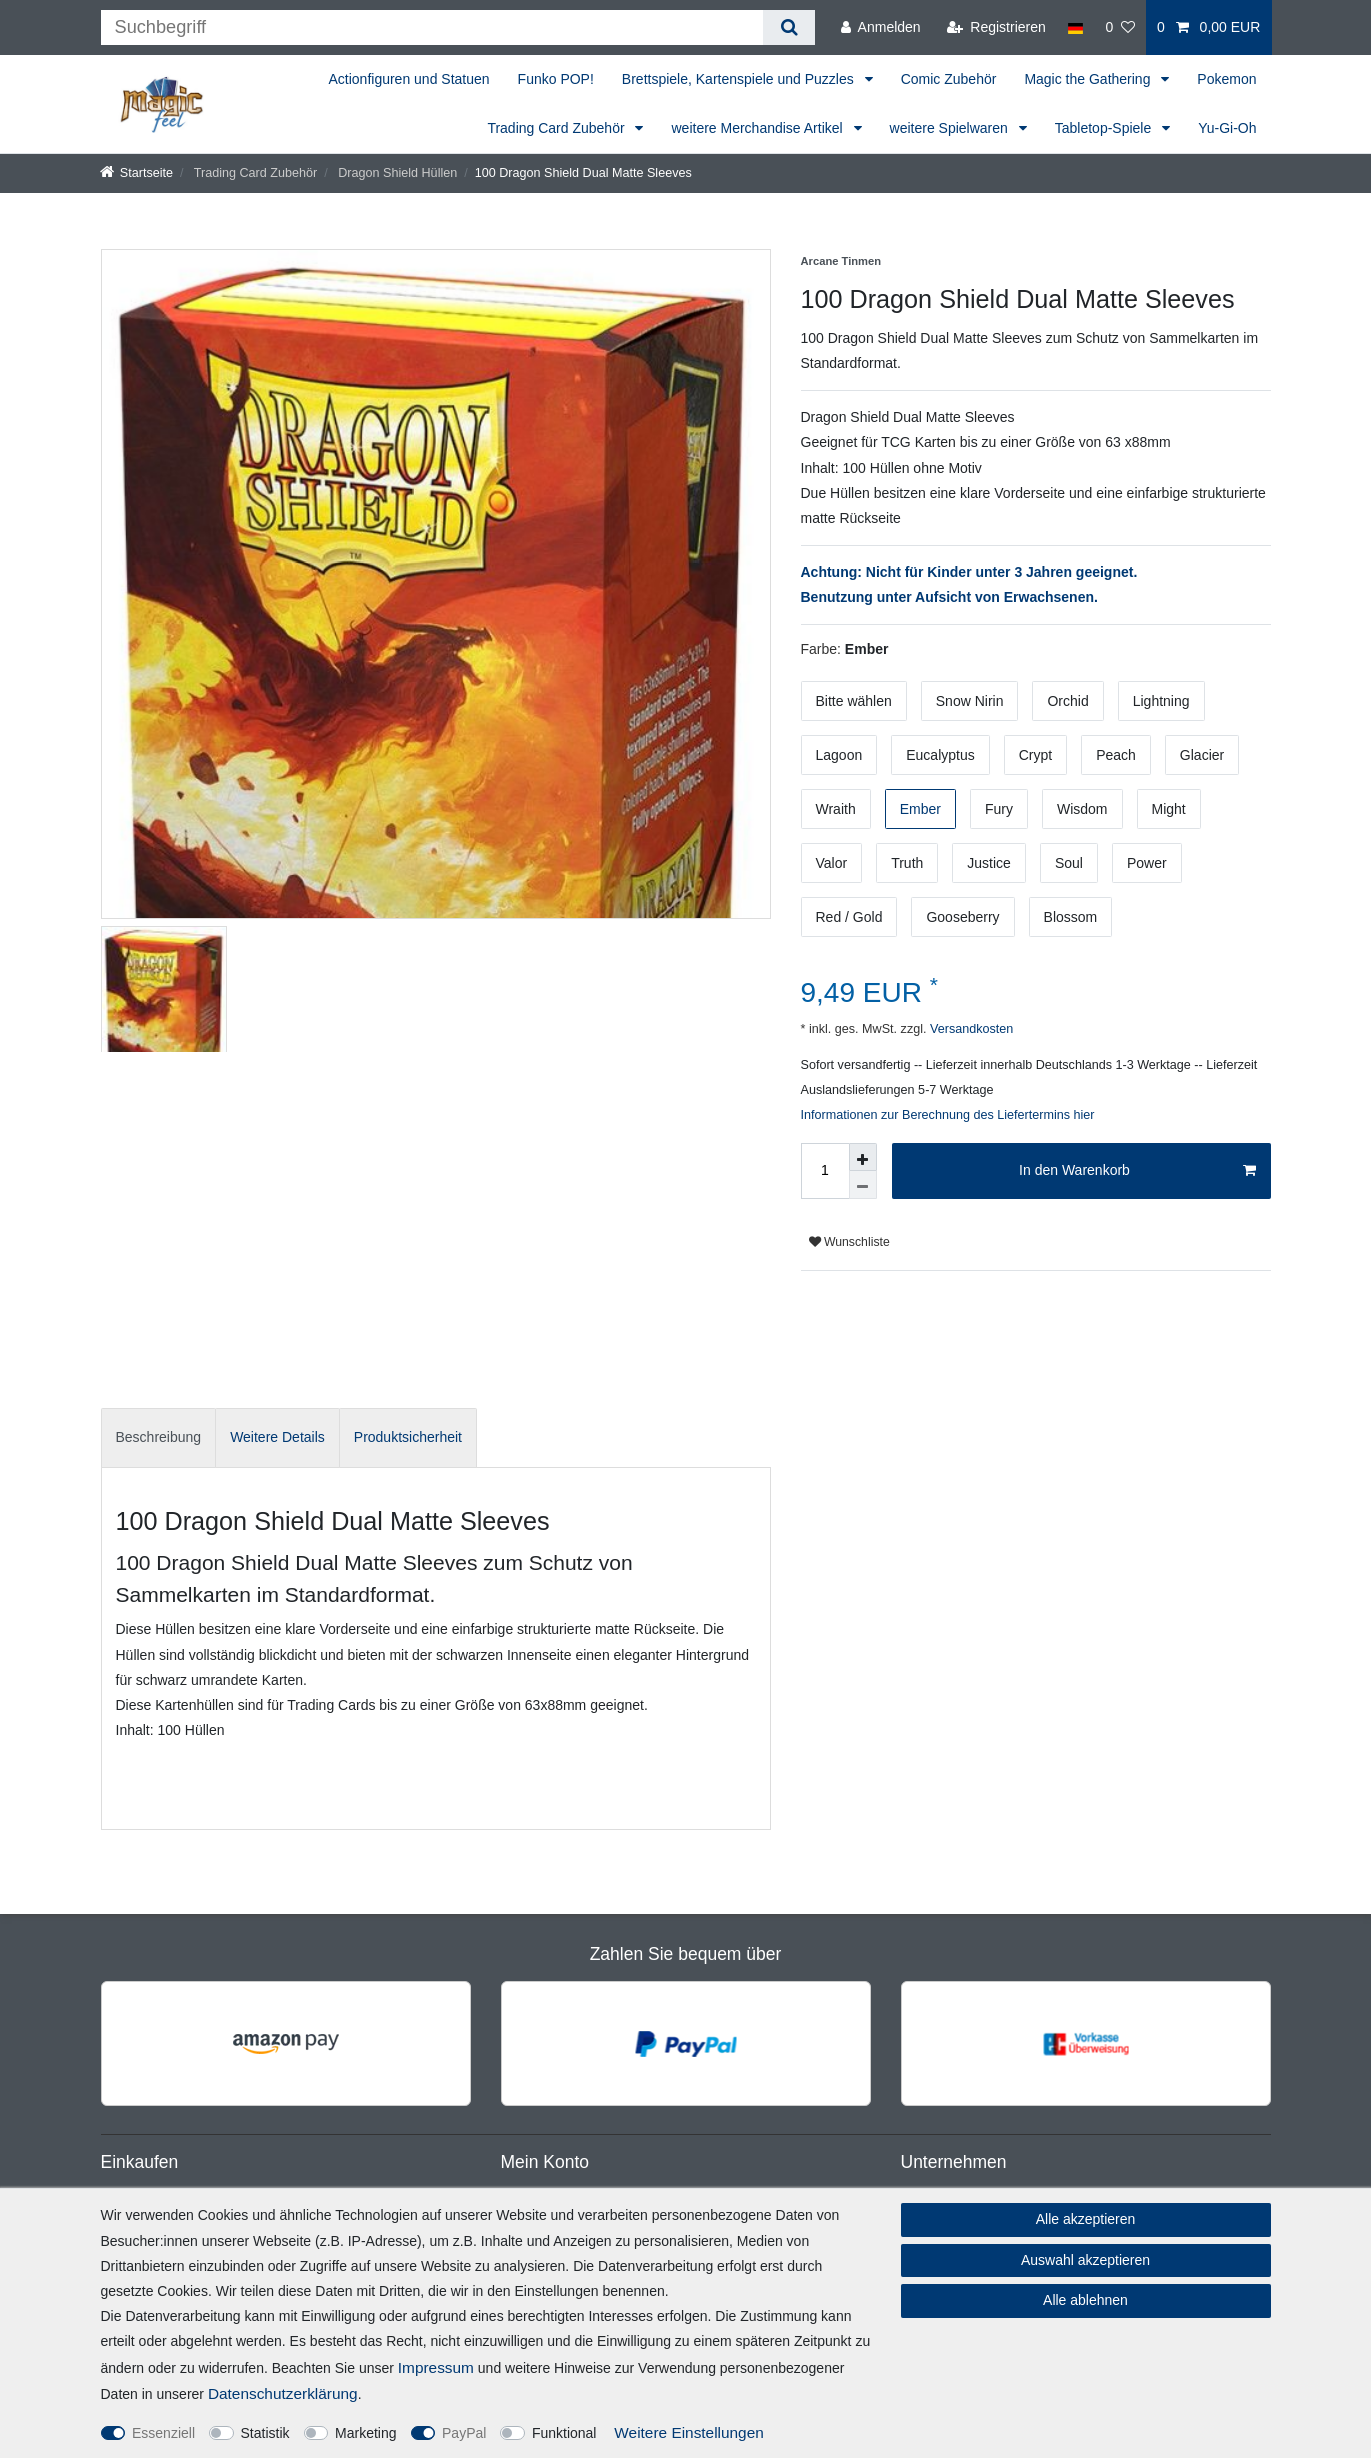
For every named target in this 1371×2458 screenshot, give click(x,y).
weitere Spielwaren (951, 128)
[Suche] (788, 27)
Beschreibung (159, 1437)
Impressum (436, 2367)
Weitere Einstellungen (688, 2432)
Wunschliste (849, 1242)
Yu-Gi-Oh (1227, 128)
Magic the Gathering (1089, 79)
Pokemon (1226, 79)
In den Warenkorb (1137, 1171)
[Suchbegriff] (432, 27)
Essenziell (163, 2433)
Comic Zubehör (949, 79)
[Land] (1075, 27)
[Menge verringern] (863, 1185)
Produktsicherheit (408, 1437)
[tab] (159, 1437)
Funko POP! (556, 79)
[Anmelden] (881, 27)
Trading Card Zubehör (557, 128)
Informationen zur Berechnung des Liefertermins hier (948, 1115)
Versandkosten (969, 1029)
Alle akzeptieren (1086, 2219)
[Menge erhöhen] (863, 1157)
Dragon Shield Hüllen (396, 173)
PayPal (464, 2433)
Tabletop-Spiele (1105, 128)
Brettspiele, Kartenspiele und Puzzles (740, 79)
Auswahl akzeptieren (1085, 2260)
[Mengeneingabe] (825, 1171)
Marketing (365, 2433)
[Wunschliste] (1120, 27)
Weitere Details (277, 1437)
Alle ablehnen (1085, 2300)
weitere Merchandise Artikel (758, 128)
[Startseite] (137, 173)
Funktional (564, 2433)
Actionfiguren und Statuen (408, 79)
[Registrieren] (996, 27)
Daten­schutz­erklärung (283, 2393)
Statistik (265, 2433)
